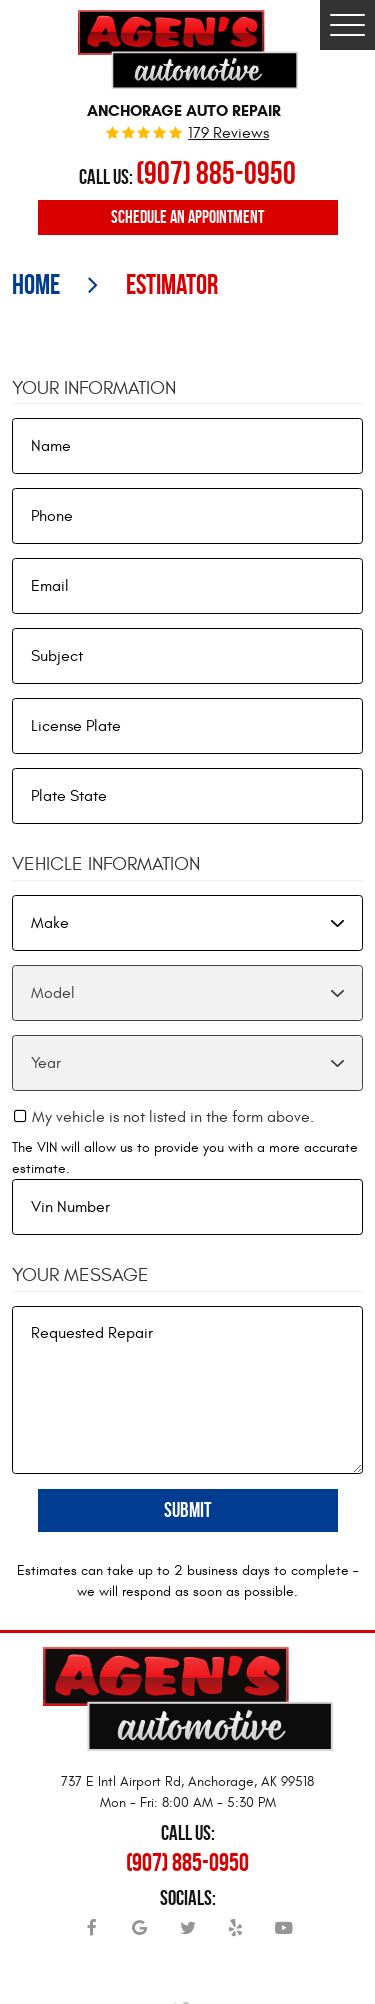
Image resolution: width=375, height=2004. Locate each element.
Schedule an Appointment (187, 217)
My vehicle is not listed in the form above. (173, 1117)
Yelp (236, 1935)
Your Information (94, 388)
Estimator (172, 284)
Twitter (188, 1935)
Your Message (80, 1275)
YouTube (284, 1935)
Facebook (92, 1935)
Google (140, 1935)
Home (36, 284)
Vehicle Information (106, 864)
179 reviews (228, 134)
